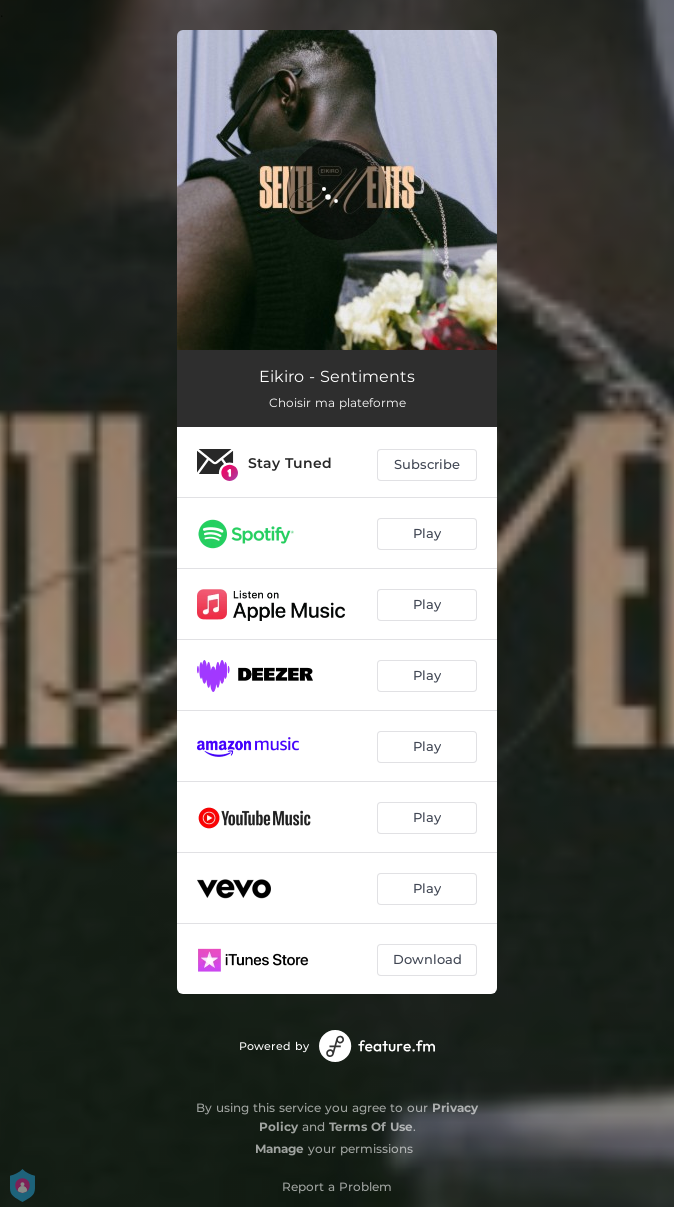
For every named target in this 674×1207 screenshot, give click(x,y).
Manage (279, 1148)
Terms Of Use (371, 1126)
